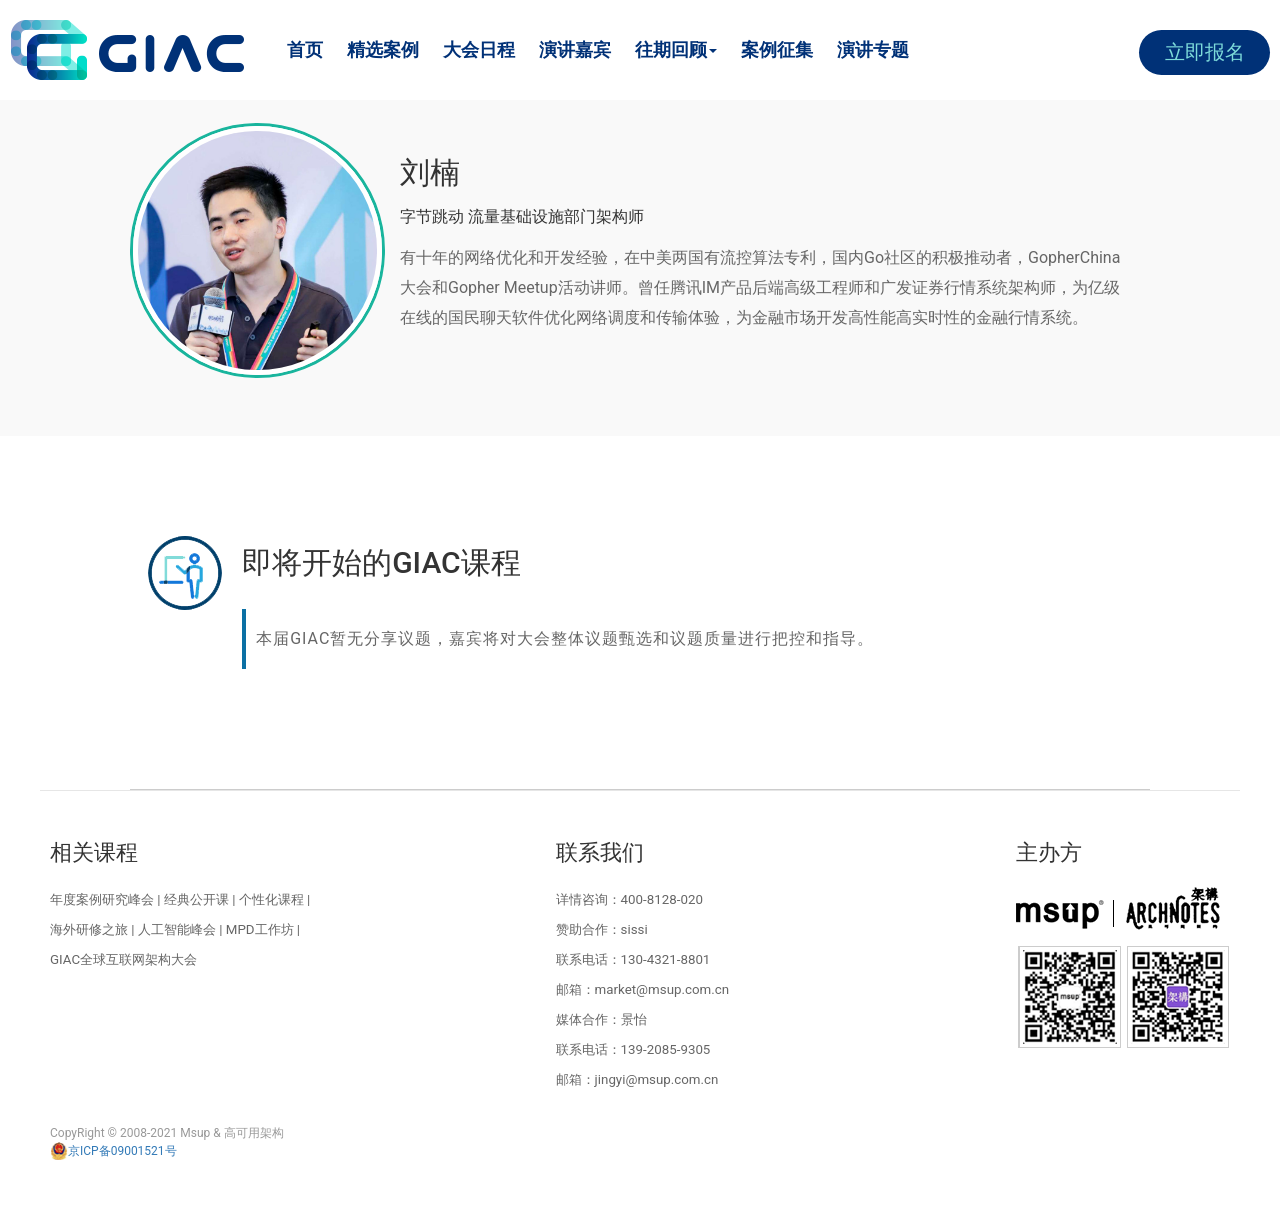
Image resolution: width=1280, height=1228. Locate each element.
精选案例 (383, 49)
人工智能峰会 (177, 929)
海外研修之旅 (89, 929)
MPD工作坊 (260, 929)
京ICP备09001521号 (113, 1151)
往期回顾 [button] (676, 49)
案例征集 (777, 49)
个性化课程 (271, 899)
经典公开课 (196, 899)
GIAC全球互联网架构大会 (123, 959)
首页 (305, 49)
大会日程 (479, 49)
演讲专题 (873, 49)
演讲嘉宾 (575, 49)
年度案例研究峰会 (102, 899)
